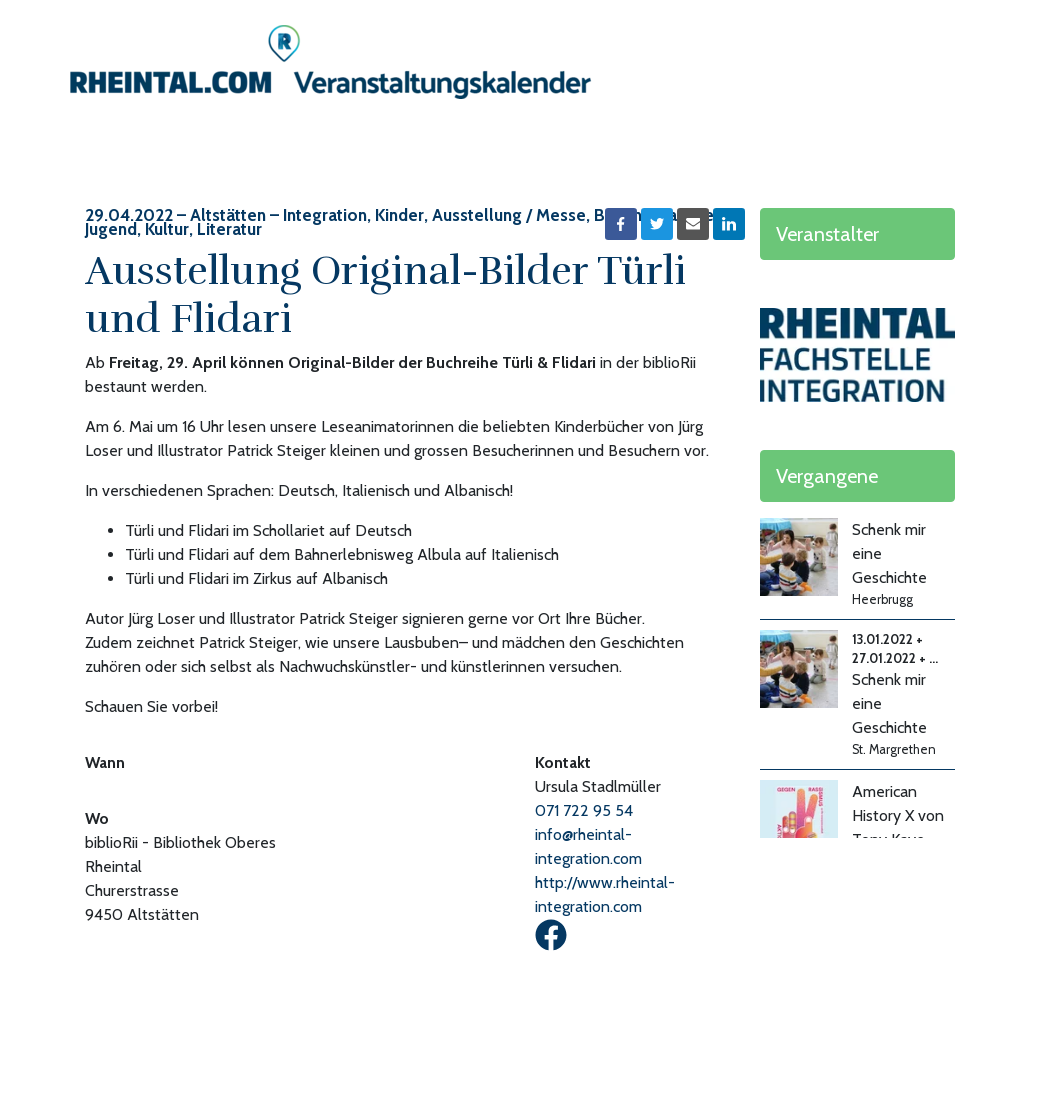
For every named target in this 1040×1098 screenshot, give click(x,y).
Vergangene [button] (827, 476)
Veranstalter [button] (827, 234)
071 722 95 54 (584, 810)
